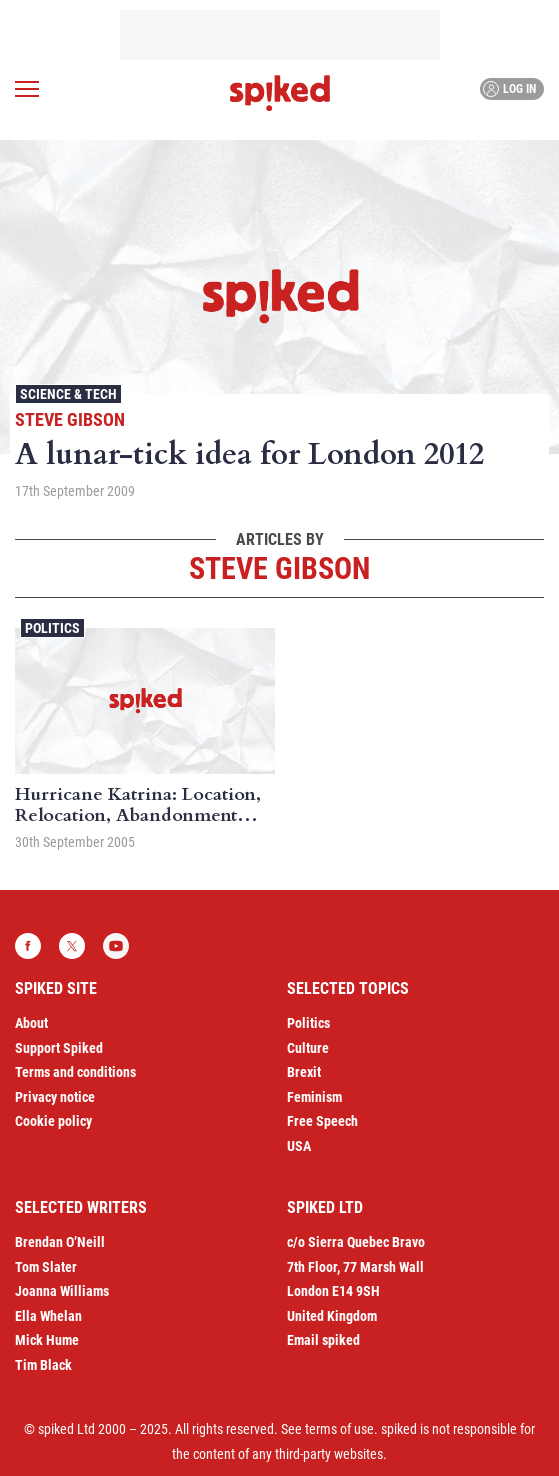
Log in (509, 89)
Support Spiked (59, 1048)
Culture (308, 1048)
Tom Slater (46, 1267)
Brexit (304, 1072)
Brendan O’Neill (60, 1242)
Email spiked (323, 1340)
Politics (52, 628)
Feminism (314, 1097)
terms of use (339, 1429)
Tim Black (43, 1365)
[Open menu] (27, 89)
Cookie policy (53, 1121)
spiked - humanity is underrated (280, 93)
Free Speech (322, 1121)
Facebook (28, 946)
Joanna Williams (62, 1291)
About (31, 1023)
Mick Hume (47, 1340)
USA (299, 1146)
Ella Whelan (48, 1316)
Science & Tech (68, 394)
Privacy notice (55, 1097)
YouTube (116, 946)
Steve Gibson (70, 419)
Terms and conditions (75, 1072)
